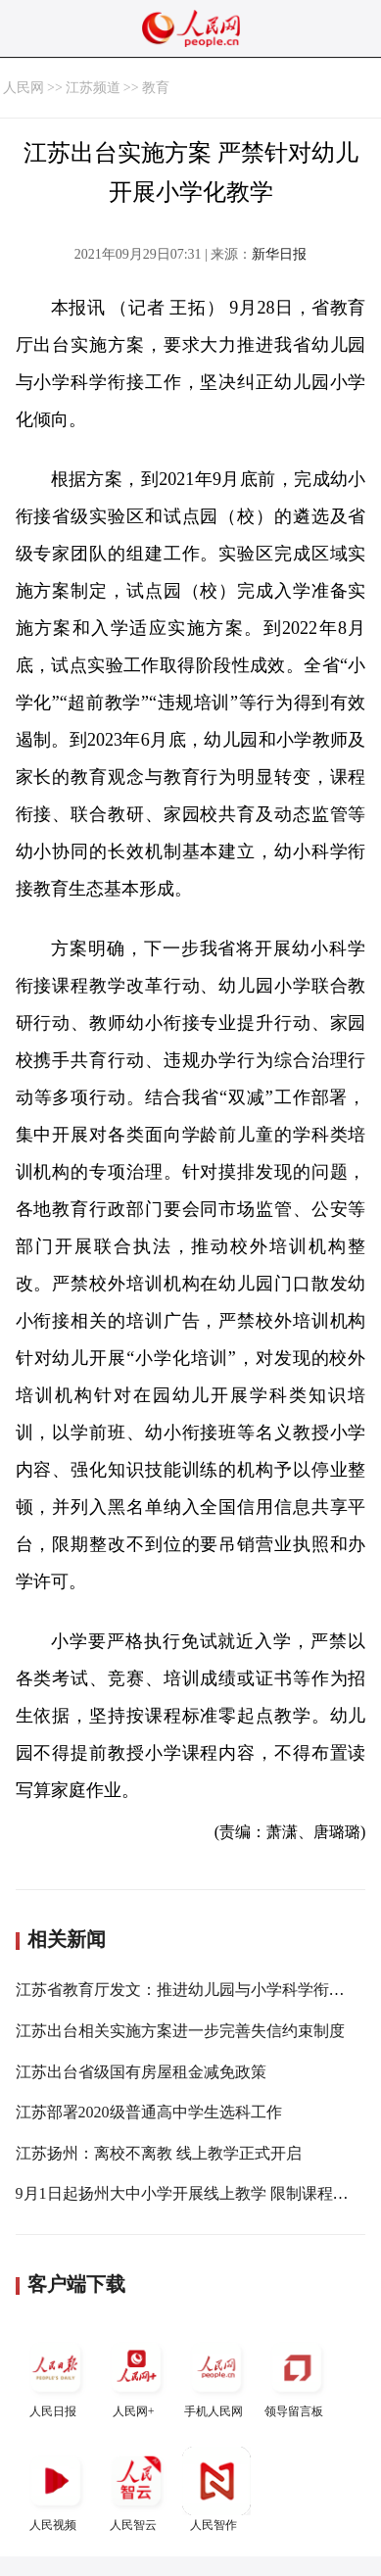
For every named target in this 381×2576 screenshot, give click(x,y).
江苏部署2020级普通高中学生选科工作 (149, 2112)
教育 (155, 87)
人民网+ (136, 2375)
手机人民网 (216, 2375)
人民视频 (56, 2489)
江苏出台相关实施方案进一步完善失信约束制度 (180, 2030)
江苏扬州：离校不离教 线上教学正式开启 (159, 2153)
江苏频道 (93, 87)
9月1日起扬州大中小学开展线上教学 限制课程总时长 (198, 2193)
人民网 (23, 87)
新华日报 (279, 254)
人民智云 (136, 2489)
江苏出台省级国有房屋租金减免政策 (141, 2072)
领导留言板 (296, 2375)
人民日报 (56, 2375)
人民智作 (216, 2489)
